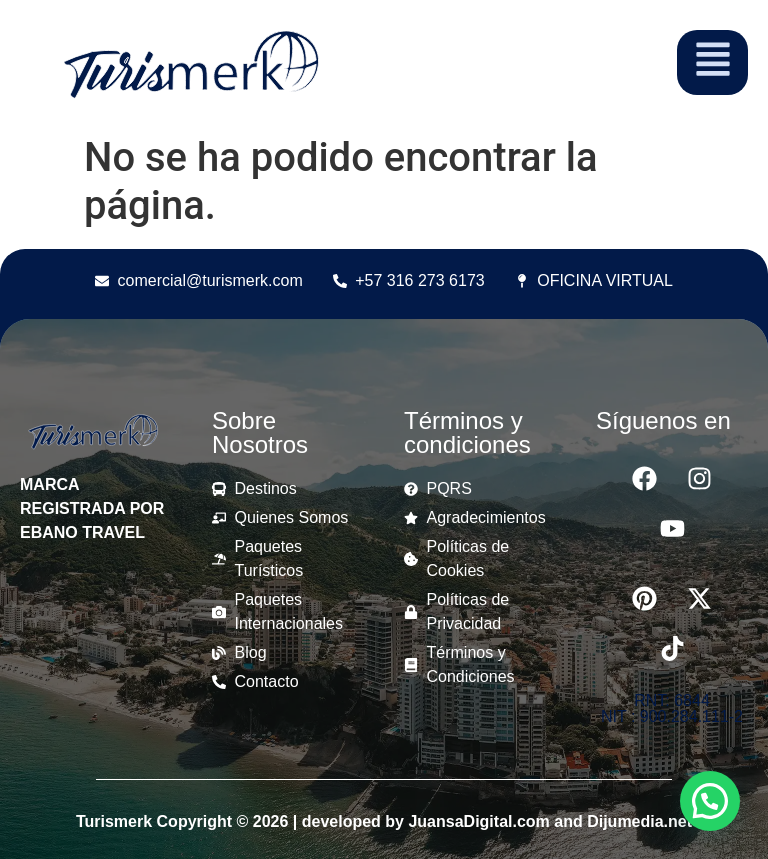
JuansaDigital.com (478, 821)
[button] (710, 801)
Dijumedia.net (639, 821)
